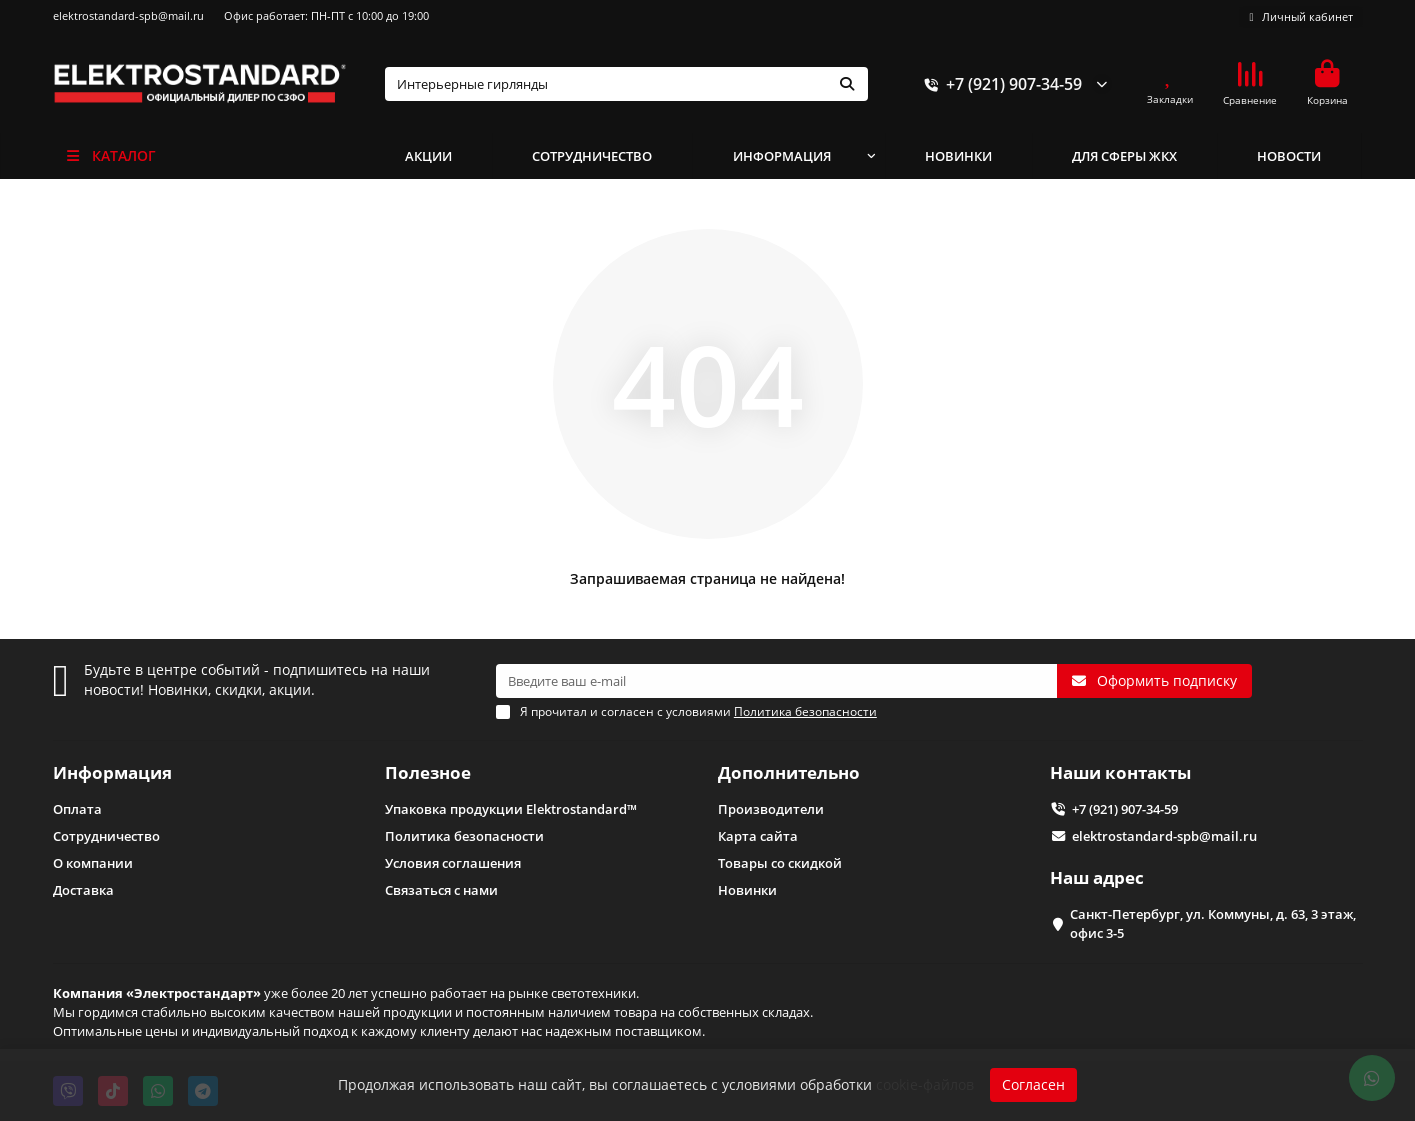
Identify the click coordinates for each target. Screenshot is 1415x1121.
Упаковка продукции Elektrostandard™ (511, 809)
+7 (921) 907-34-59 (1000, 84)
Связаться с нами (441, 890)
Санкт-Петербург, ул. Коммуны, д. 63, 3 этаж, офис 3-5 (1213, 923)
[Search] (626, 84)
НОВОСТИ (1289, 156)
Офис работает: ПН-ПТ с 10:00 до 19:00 (326, 15)
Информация (112, 772)
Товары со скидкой (780, 863)
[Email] (776, 681)
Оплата (77, 809)
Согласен (1033, 1084)
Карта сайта (758, 836)
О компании (93, 863)
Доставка (83, 890)
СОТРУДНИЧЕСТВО (592, 156)
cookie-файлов (925, 1084)
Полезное (428, 772)
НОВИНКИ (958, 156)
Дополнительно (789, 772)
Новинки (747, 890)
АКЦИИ (428, 156)
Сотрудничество (106, 836)
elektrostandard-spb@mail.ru (128, 15)
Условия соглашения (453, 863)
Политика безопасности (464, 836)
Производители (771, 809)
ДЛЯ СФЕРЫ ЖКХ (1124, 156)
